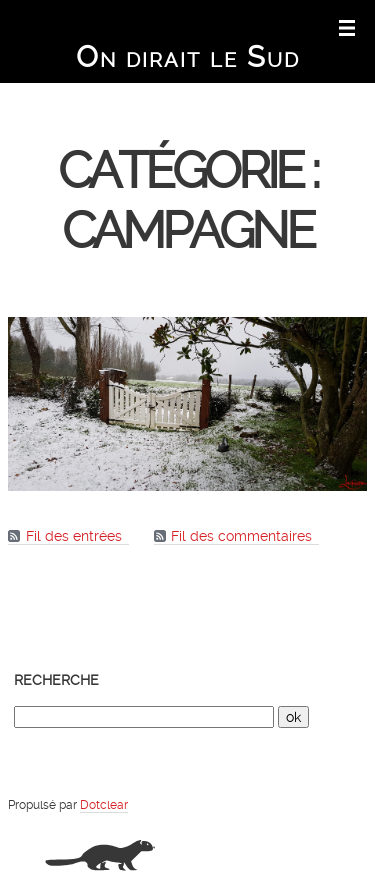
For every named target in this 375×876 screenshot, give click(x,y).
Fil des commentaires (241, 536)
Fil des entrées (74, 536)
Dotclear (104, 805)
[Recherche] (144, 717)
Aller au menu (183, 26)
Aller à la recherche (255, 26)
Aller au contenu (115, 26)
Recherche (56, 680)
